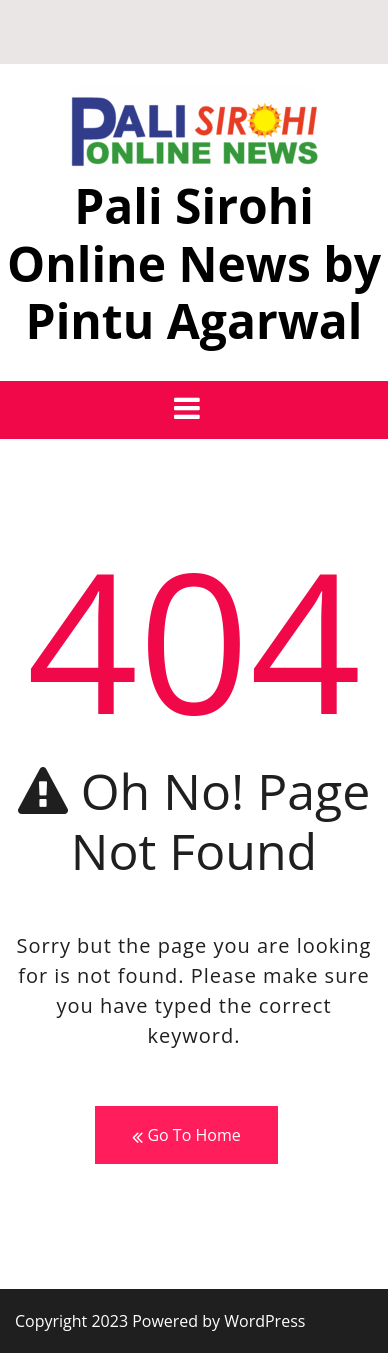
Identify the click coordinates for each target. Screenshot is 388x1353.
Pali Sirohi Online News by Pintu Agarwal (194, 263)
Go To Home (186, 1135)
